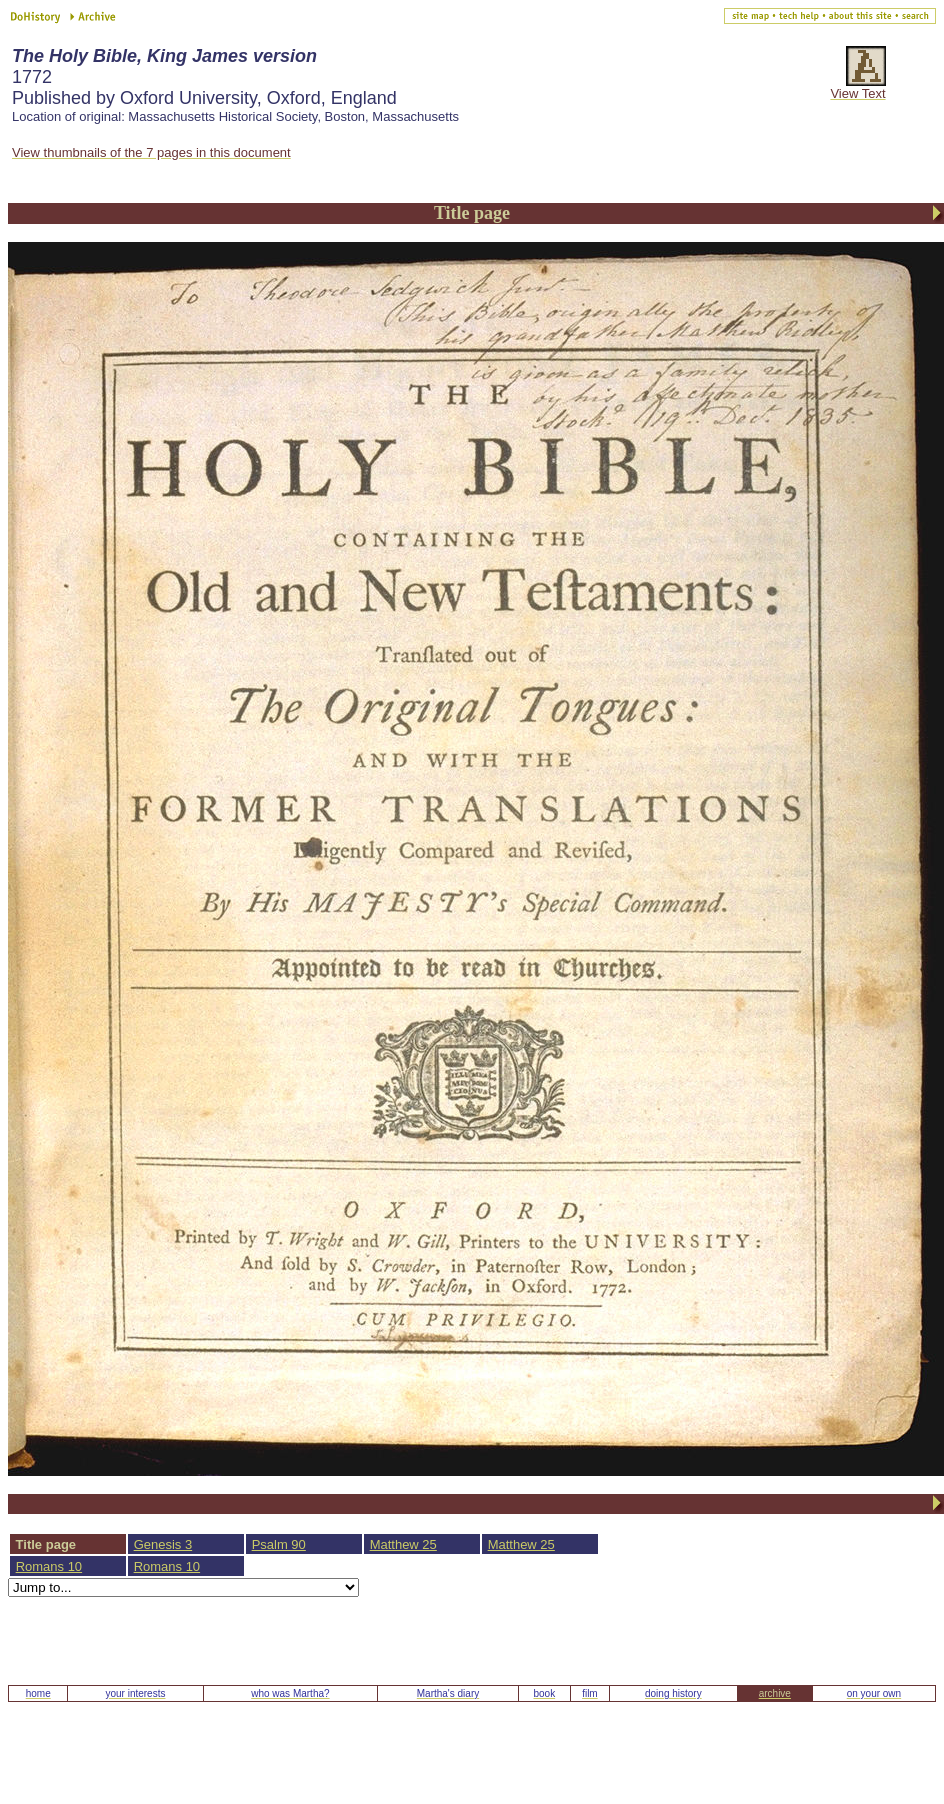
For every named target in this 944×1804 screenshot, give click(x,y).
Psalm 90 (279, 1544)
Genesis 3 (163, 1544)
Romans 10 (49, 1566)
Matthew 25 (403, 1544)
